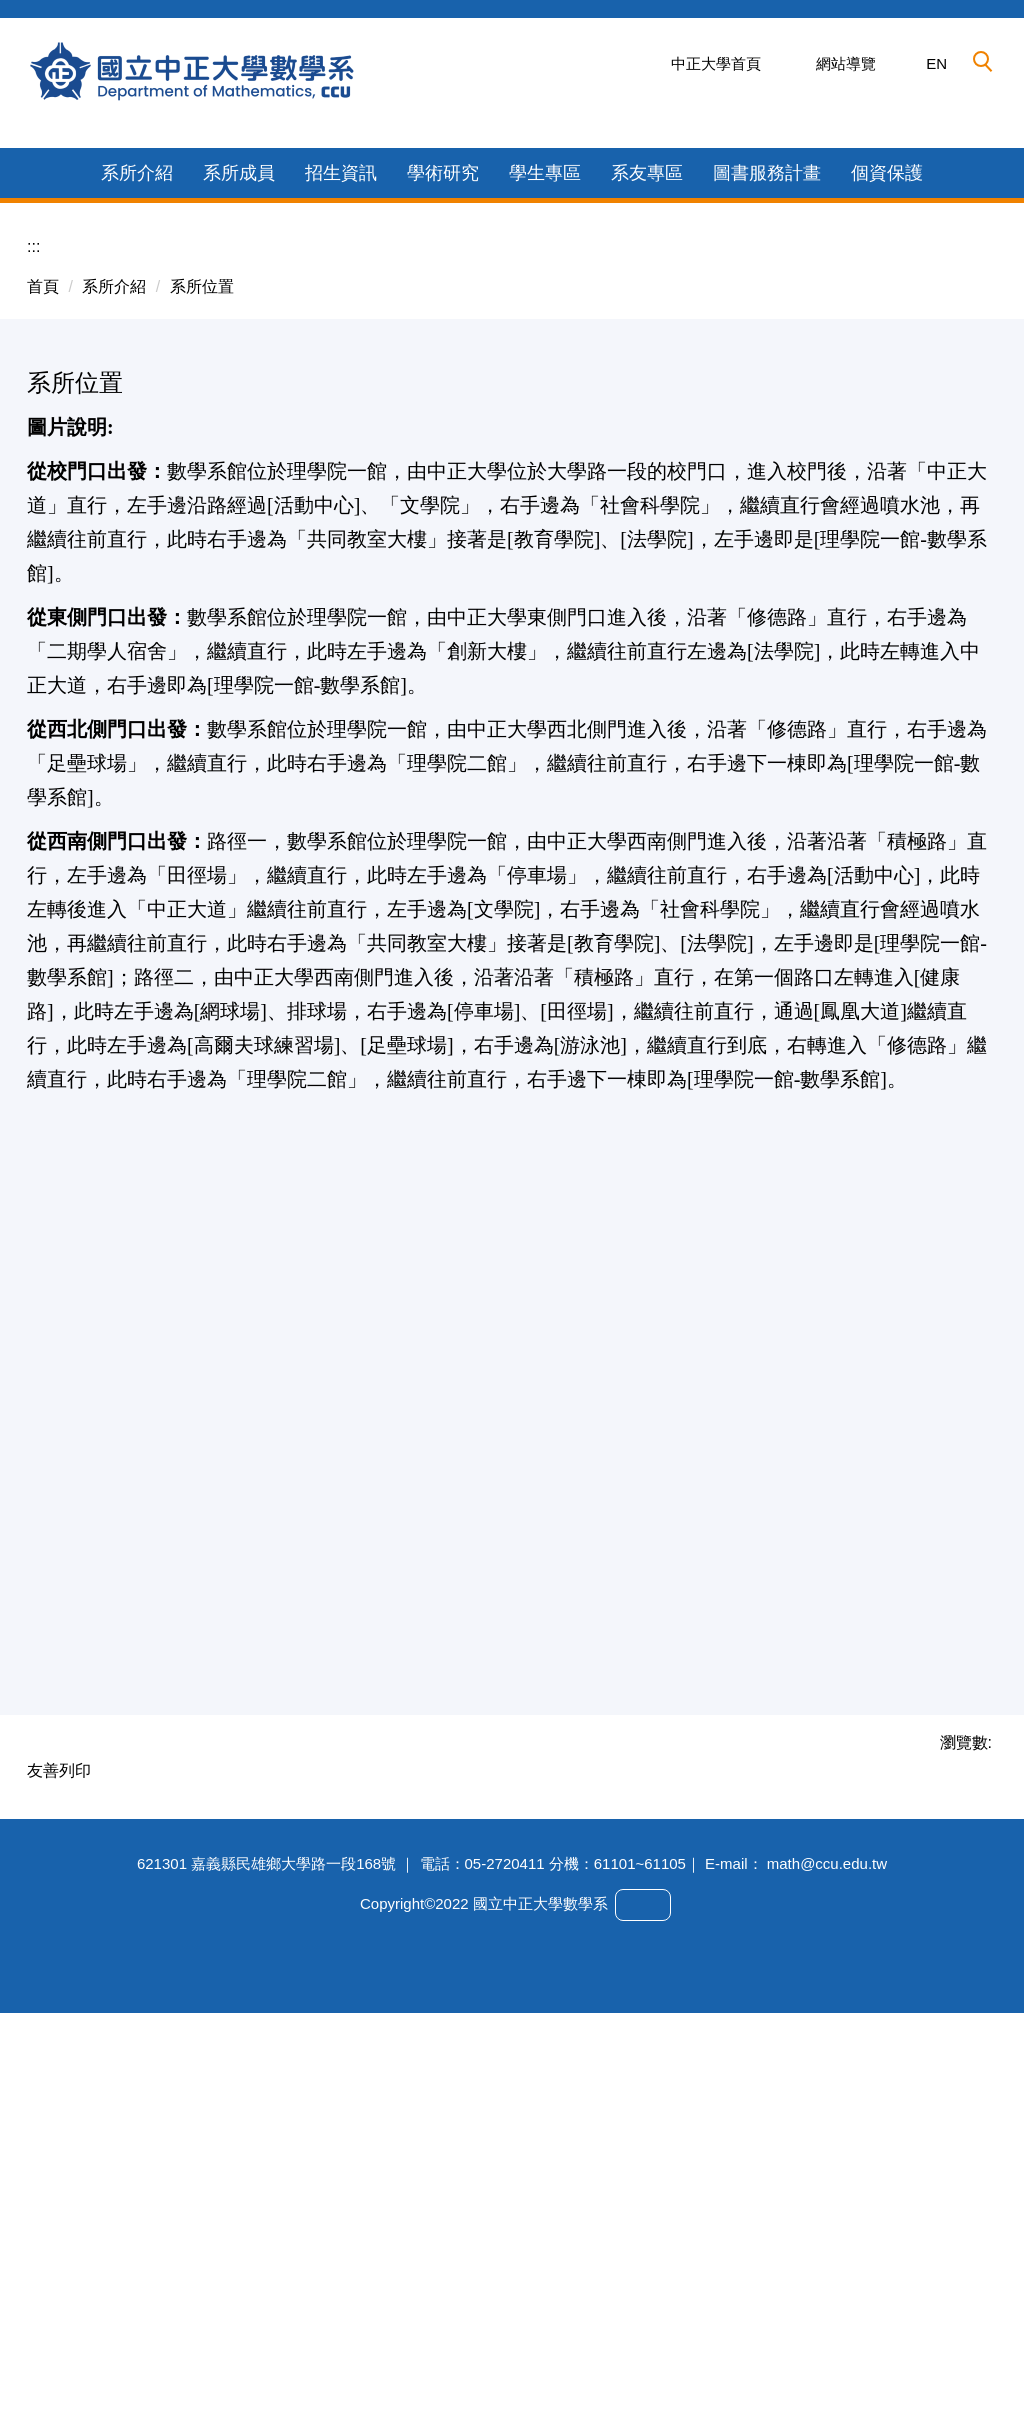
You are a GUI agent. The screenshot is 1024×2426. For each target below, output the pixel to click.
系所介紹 (114, 647)
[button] (983, 62)
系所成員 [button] (239, 534)
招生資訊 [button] (341, 534)
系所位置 (202, 647)
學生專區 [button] (545, 534)
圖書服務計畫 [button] (767, 534)
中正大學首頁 (716, 63)
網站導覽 (846, 63)
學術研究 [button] (443, 534)
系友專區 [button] (647, 534)
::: (33, 607)
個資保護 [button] (887, 534)
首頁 (43, 647)
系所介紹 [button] (137, 534)
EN (936, 63)
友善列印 (59, 2131)
